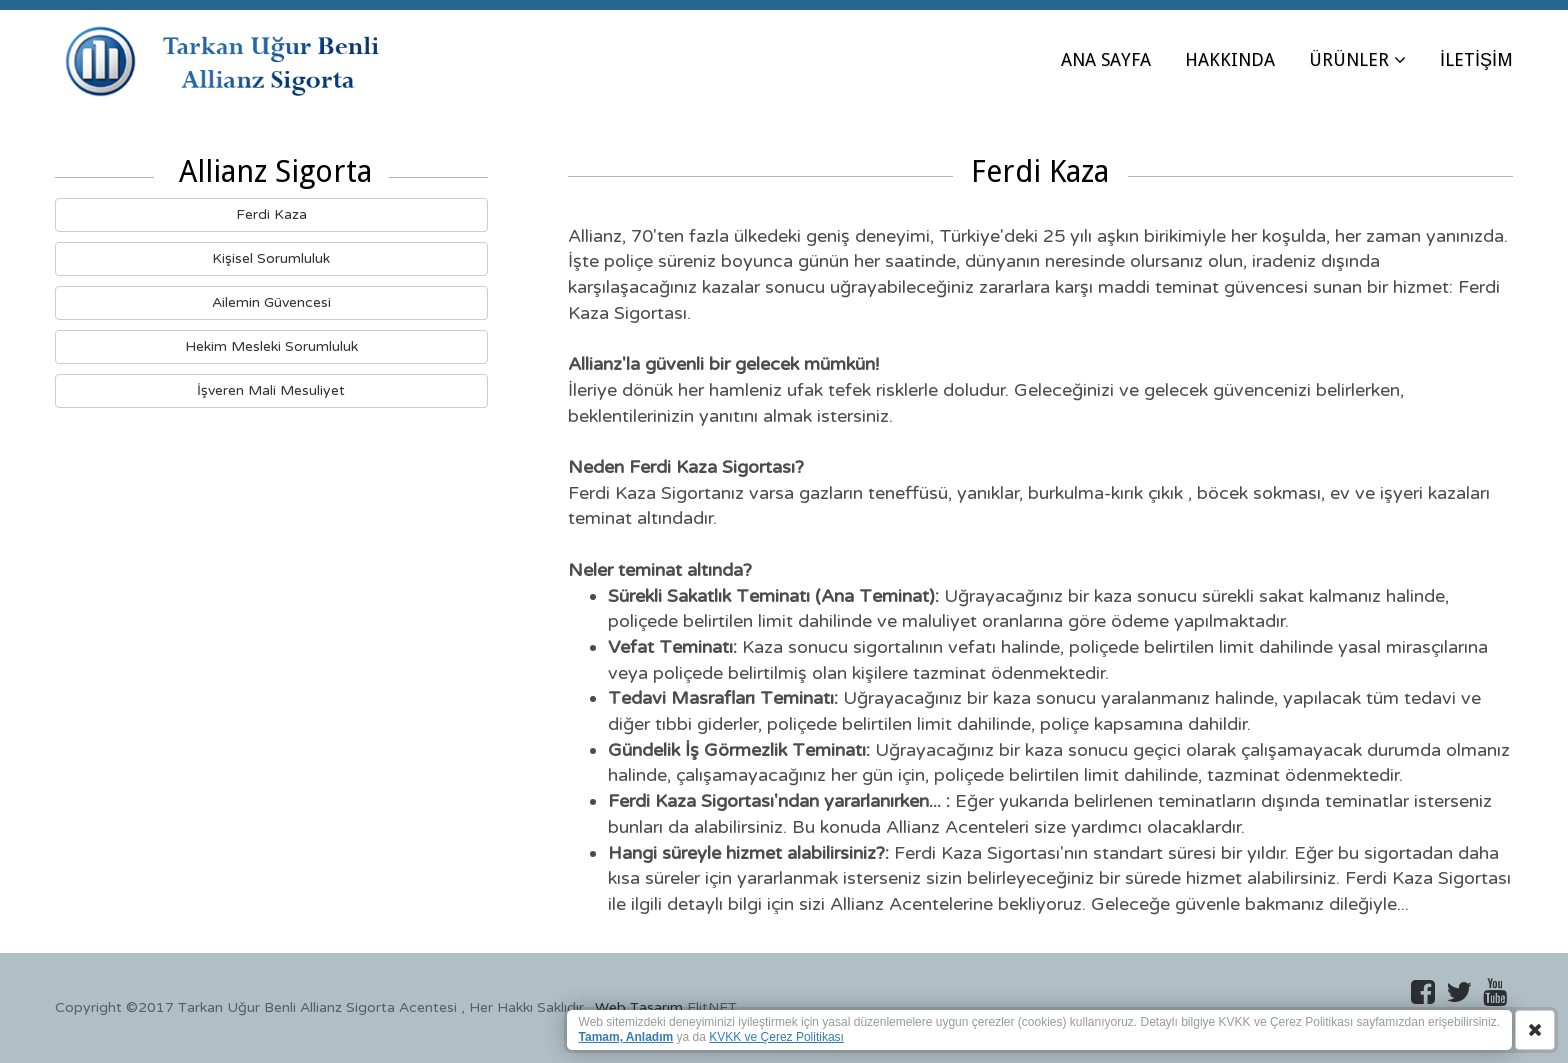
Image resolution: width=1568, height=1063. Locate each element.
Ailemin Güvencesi (271, 302)
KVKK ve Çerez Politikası (776, 1037)
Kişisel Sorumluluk (271, 258)
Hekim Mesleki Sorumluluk (271, 346)
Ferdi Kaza (271, 214)
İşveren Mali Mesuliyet (271, 390)
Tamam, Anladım (626, 1037)
